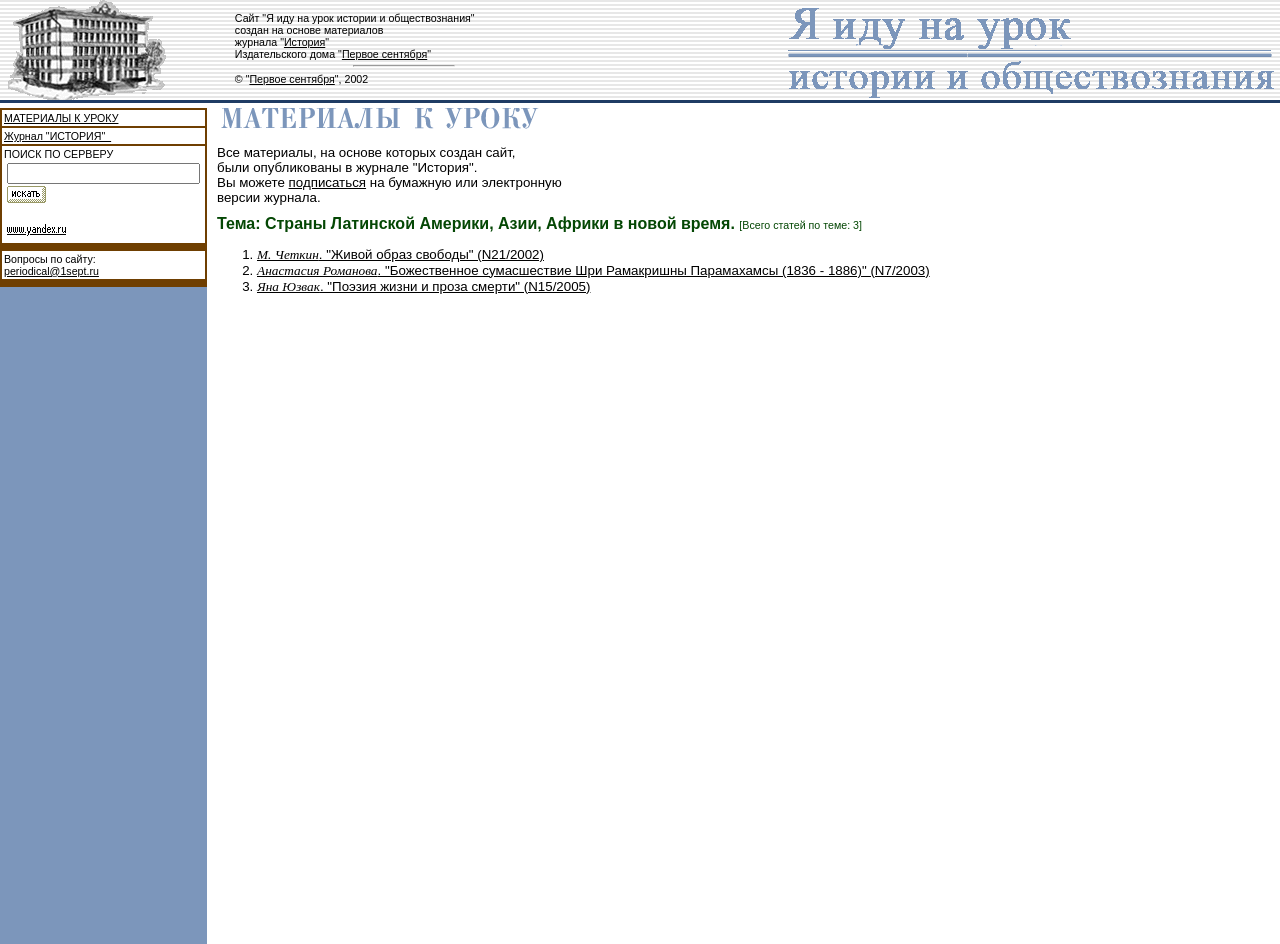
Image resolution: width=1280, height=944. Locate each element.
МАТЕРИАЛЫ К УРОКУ (61, 118)
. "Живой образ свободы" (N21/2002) (400, 254)
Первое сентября (384, 54)
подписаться (328, 182)
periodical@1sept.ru (51, 271)
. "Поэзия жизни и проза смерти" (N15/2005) (423, 286)
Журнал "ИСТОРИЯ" (57, 136)
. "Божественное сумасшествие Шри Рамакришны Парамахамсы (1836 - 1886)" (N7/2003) (593, 270)
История (304, 42)
